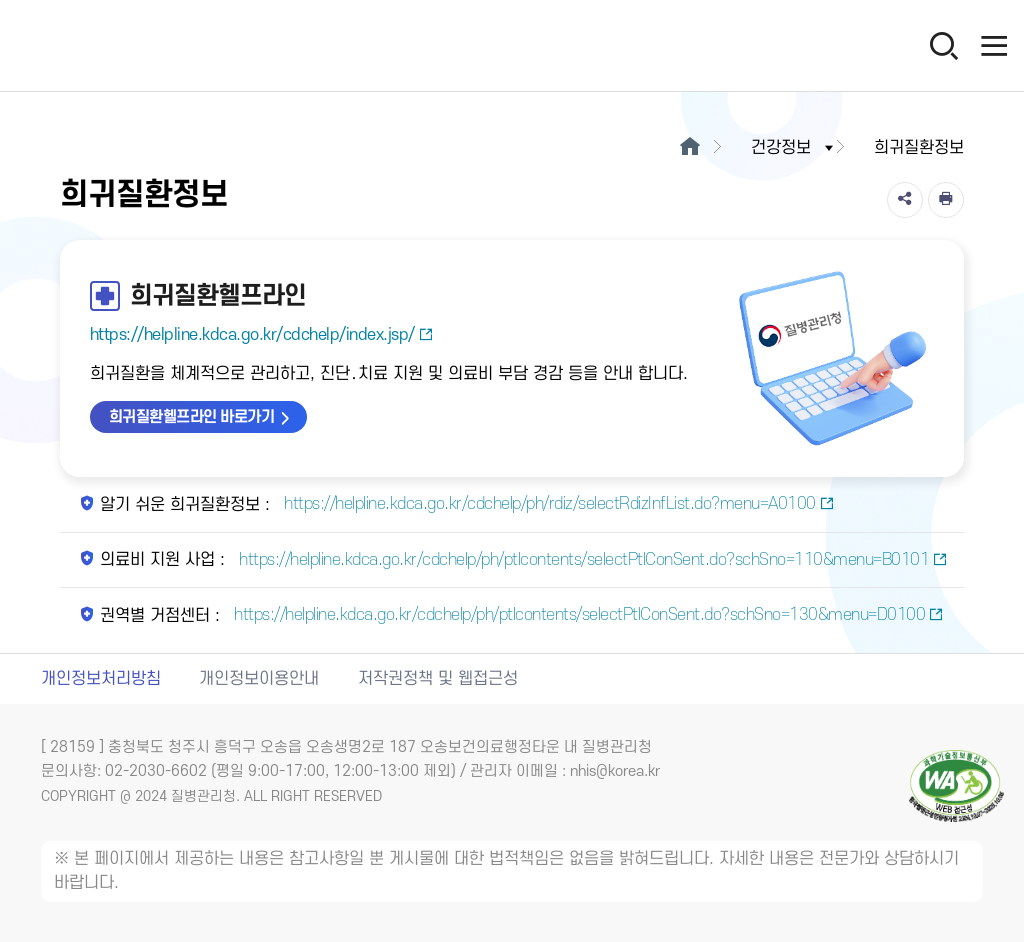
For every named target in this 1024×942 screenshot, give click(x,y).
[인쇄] (946, 200)
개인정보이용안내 (259, 679)
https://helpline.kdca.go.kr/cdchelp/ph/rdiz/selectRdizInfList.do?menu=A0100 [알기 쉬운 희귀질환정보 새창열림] (557, 504)
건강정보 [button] (794, 148)
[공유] (905, 200)
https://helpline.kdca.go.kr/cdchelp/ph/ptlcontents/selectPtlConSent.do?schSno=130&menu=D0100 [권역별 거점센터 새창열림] (587, 615)
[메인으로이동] (689, 148)
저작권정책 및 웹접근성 (438, 679)
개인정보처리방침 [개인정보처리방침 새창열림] (101, 679)
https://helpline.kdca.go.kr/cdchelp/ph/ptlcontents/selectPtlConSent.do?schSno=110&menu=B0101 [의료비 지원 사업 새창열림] (591, 560)
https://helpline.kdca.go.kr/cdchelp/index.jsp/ (262, 335)
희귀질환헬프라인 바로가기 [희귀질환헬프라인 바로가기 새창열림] (192, 417)
